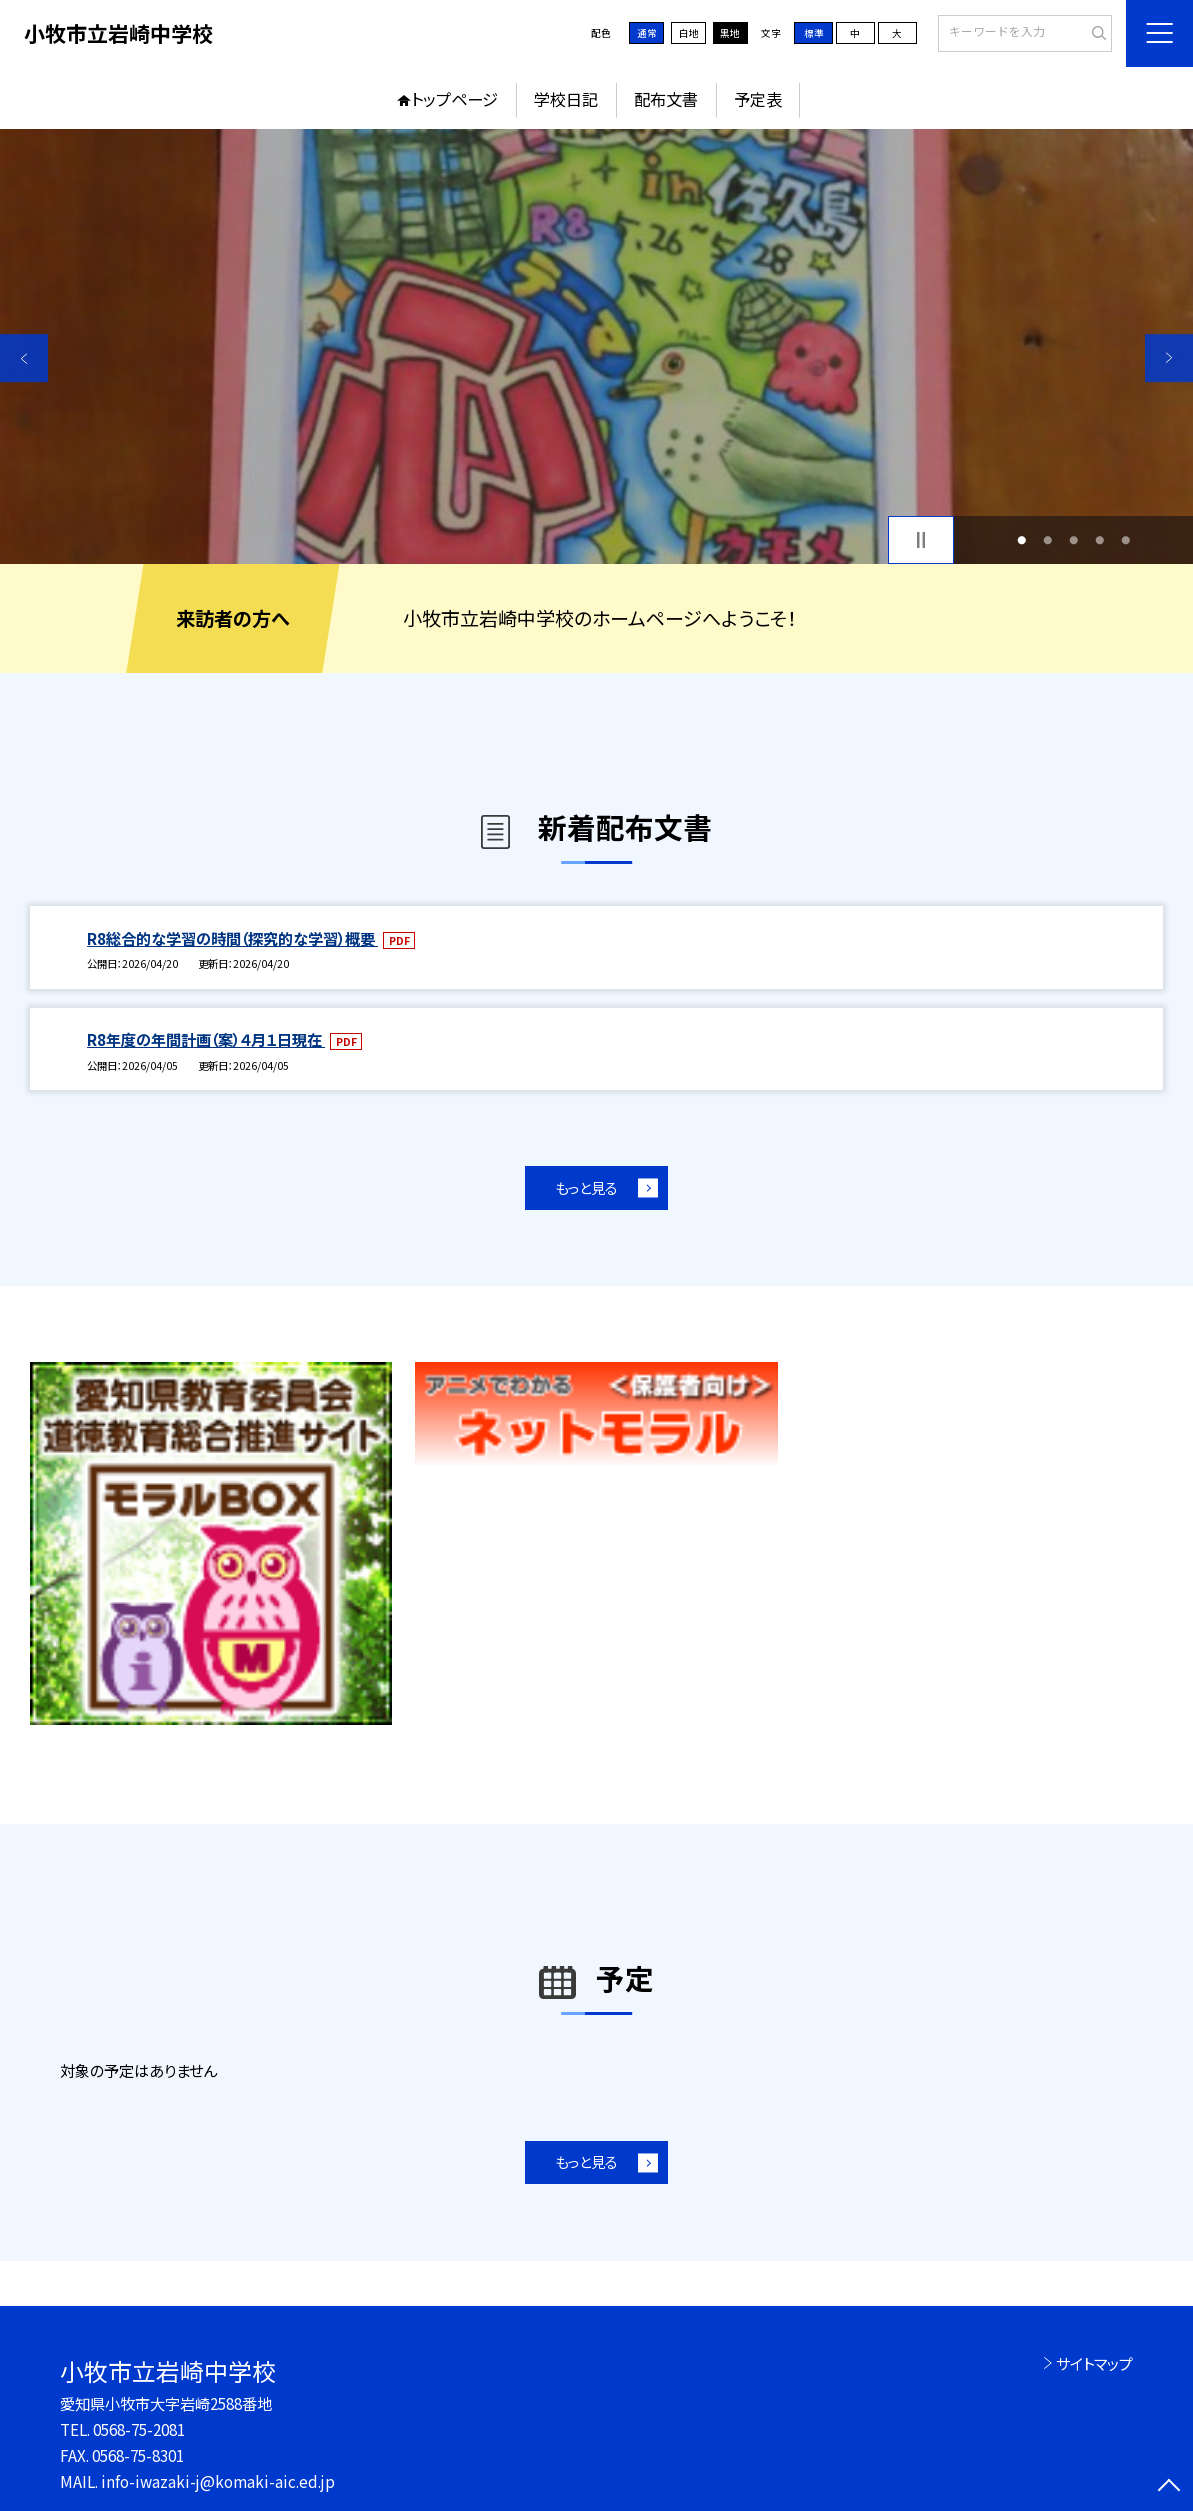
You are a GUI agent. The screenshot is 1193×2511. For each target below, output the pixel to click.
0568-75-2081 (139, 2429)
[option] (596, 346)
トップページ (454, 99)
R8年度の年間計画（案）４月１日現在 (206, 1039)
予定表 (758, 99)
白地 (689, 33)
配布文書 (666, 99)
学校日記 (566, 99)
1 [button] (1021, 540)
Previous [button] (24, 358)
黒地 (730, 33)
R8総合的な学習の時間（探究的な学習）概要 (232, 938)
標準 (814, 33)
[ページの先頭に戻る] (1169, 2487)
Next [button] (1169, 358)
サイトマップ (1094, 2363)
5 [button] (1125, 540)
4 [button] (1099, 540)
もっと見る (586, 1187)
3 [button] (1073, 540)
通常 (647, 33)
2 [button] (1047, 540)
